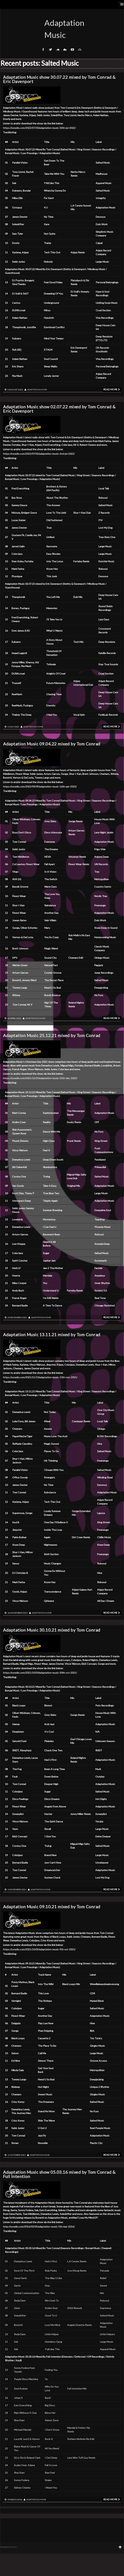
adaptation (33, 389)
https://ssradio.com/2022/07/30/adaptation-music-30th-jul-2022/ (39, 127)
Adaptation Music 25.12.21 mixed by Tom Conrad (51, 1035)
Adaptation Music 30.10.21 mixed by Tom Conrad (51, 1629)
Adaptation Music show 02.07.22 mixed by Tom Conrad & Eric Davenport (59, 409)
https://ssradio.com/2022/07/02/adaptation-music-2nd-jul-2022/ (39, 453)
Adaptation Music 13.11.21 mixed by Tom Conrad (51, 1334)
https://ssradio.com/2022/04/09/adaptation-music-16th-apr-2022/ (40, 786)
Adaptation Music (62, 29)
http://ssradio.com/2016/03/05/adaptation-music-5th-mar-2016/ (39, 2226)
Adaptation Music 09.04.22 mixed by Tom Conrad (51, 743)
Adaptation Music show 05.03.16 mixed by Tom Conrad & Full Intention (59, 2174)
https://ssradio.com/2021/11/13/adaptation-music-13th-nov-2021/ (40, 1377)
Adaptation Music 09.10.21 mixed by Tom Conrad (51, 1906)
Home (44, 389)
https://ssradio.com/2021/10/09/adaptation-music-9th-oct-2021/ (39, 1949)
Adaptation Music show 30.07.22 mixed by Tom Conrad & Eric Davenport (59, 79)
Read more (111, 389)
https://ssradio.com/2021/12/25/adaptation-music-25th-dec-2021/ (40, 1078)
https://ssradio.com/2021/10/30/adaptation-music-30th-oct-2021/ (40, 1672)
